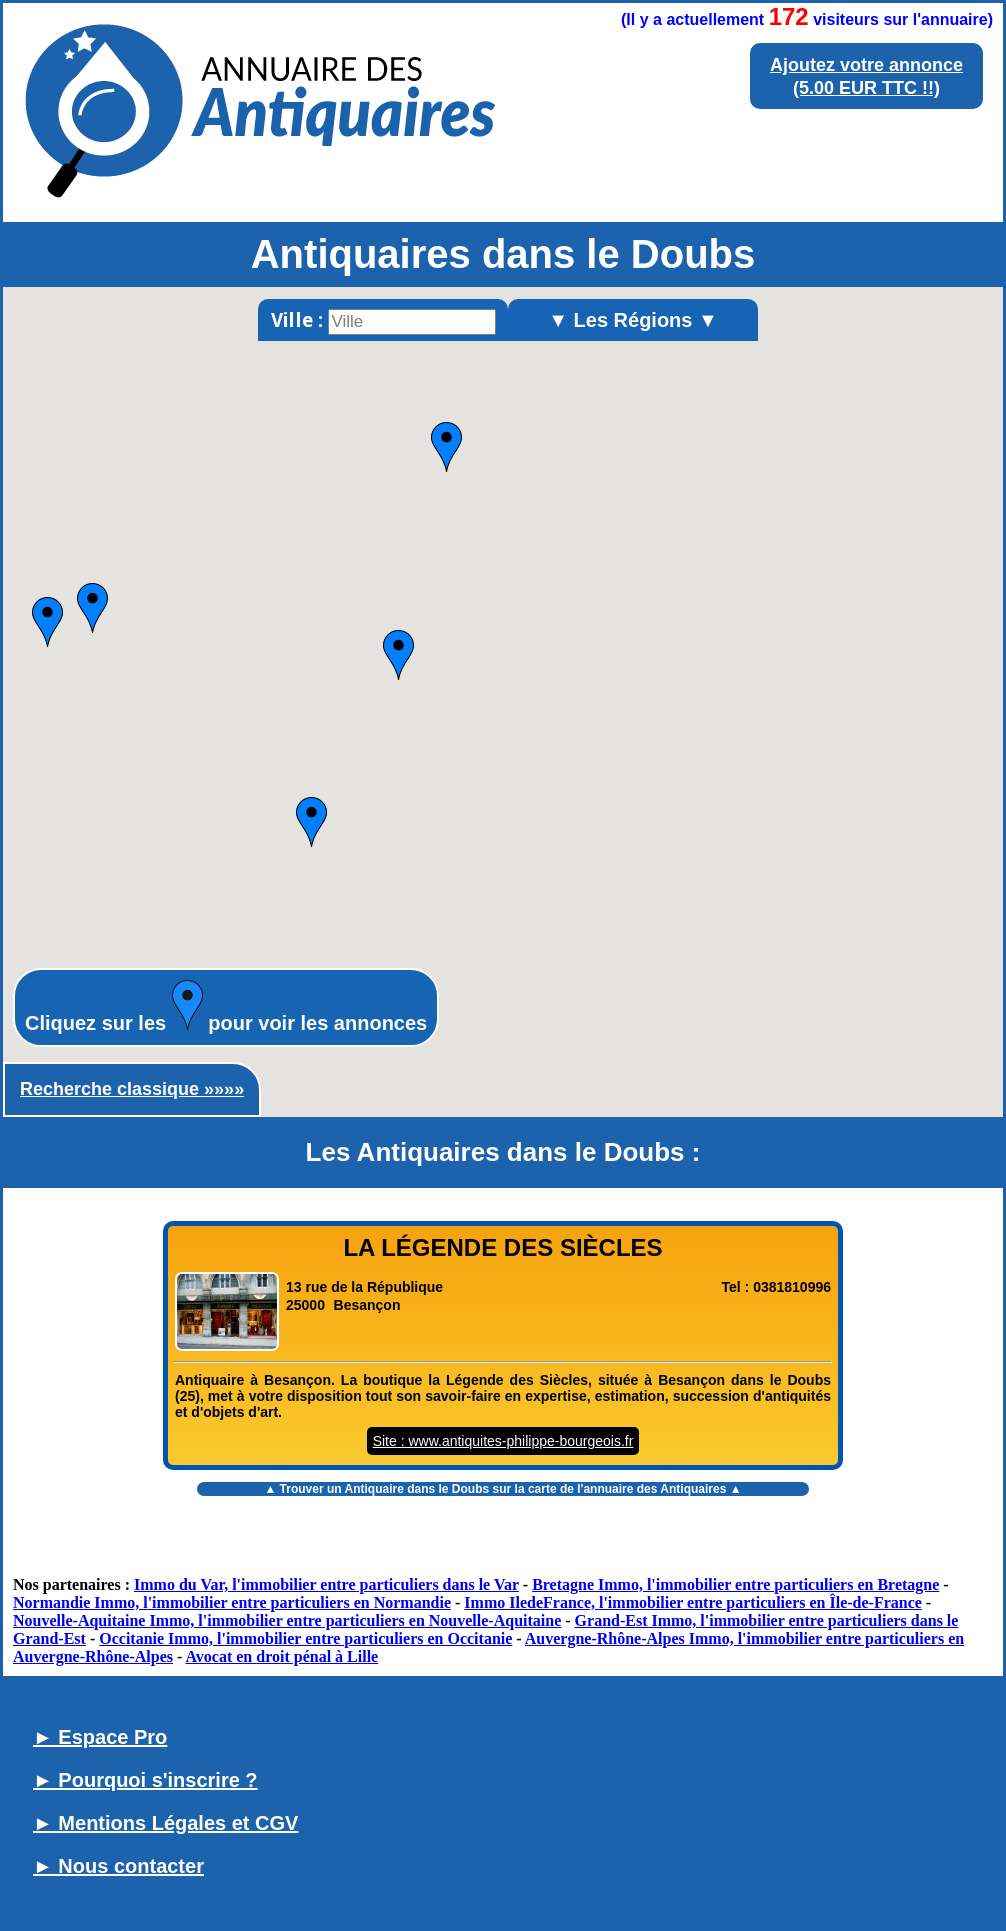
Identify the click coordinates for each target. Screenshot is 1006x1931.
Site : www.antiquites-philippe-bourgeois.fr (503, 1441)
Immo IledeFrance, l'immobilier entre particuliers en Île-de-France (693, 1602)
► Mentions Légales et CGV (165, 1823)
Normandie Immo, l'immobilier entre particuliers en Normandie (232, 1602)
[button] (398, 655)
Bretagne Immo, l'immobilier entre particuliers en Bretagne (735, 1584)
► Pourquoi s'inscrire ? (145, 1780)
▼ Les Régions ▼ (633, 320)
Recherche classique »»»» (132, 1089)
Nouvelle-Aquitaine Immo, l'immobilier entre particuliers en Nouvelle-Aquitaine (287, 1620)
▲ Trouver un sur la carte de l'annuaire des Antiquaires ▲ (502, 1489)
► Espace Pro (100, 1737)
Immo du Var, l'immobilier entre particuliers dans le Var (326, 1584)
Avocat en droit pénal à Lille (281, 1656)
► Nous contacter (118, 1866)
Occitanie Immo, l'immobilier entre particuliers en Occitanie (305, 1638)
